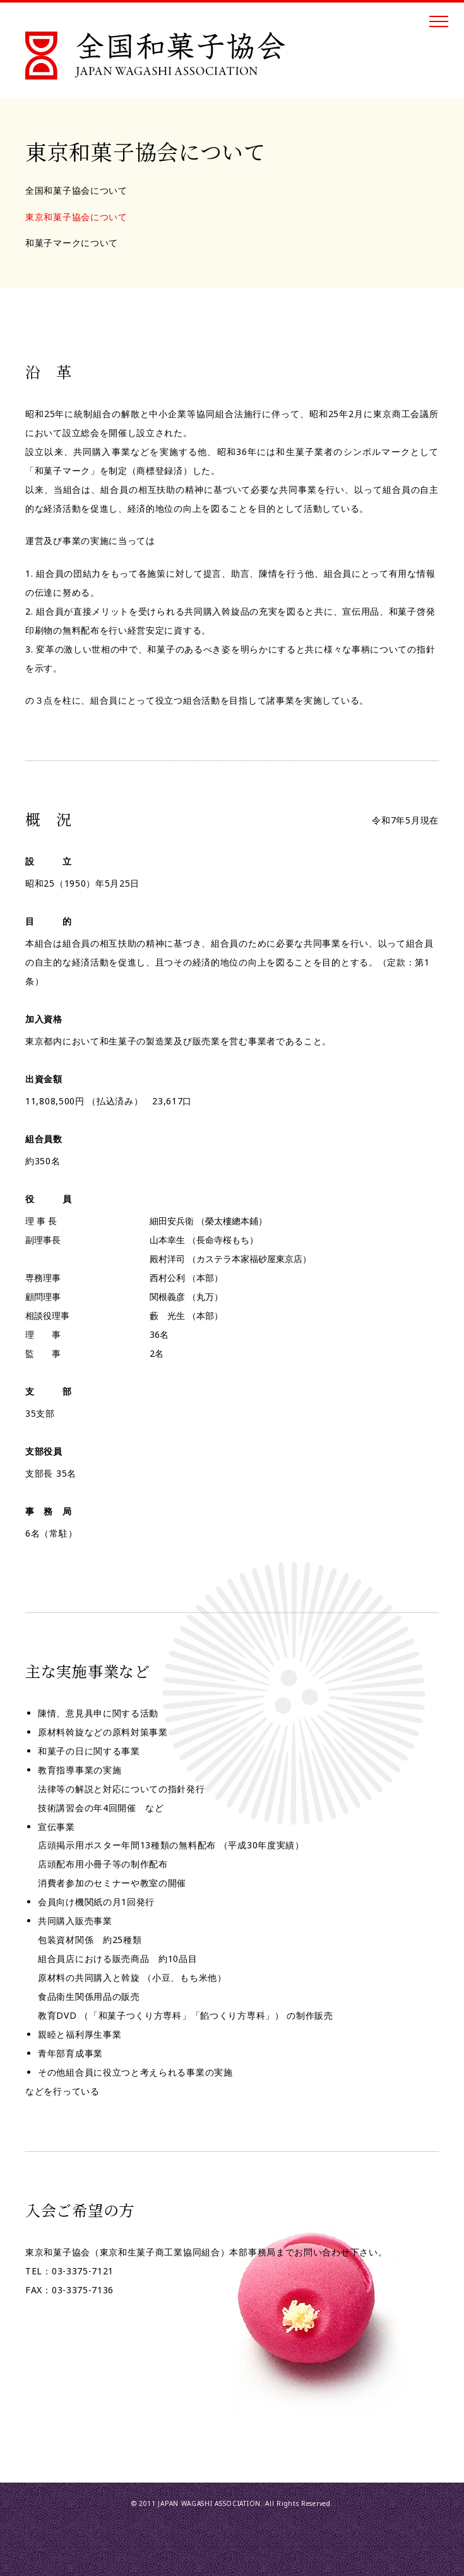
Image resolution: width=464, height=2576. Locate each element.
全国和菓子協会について (76, 190)
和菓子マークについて (71, 243)
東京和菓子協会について (76, 217)
